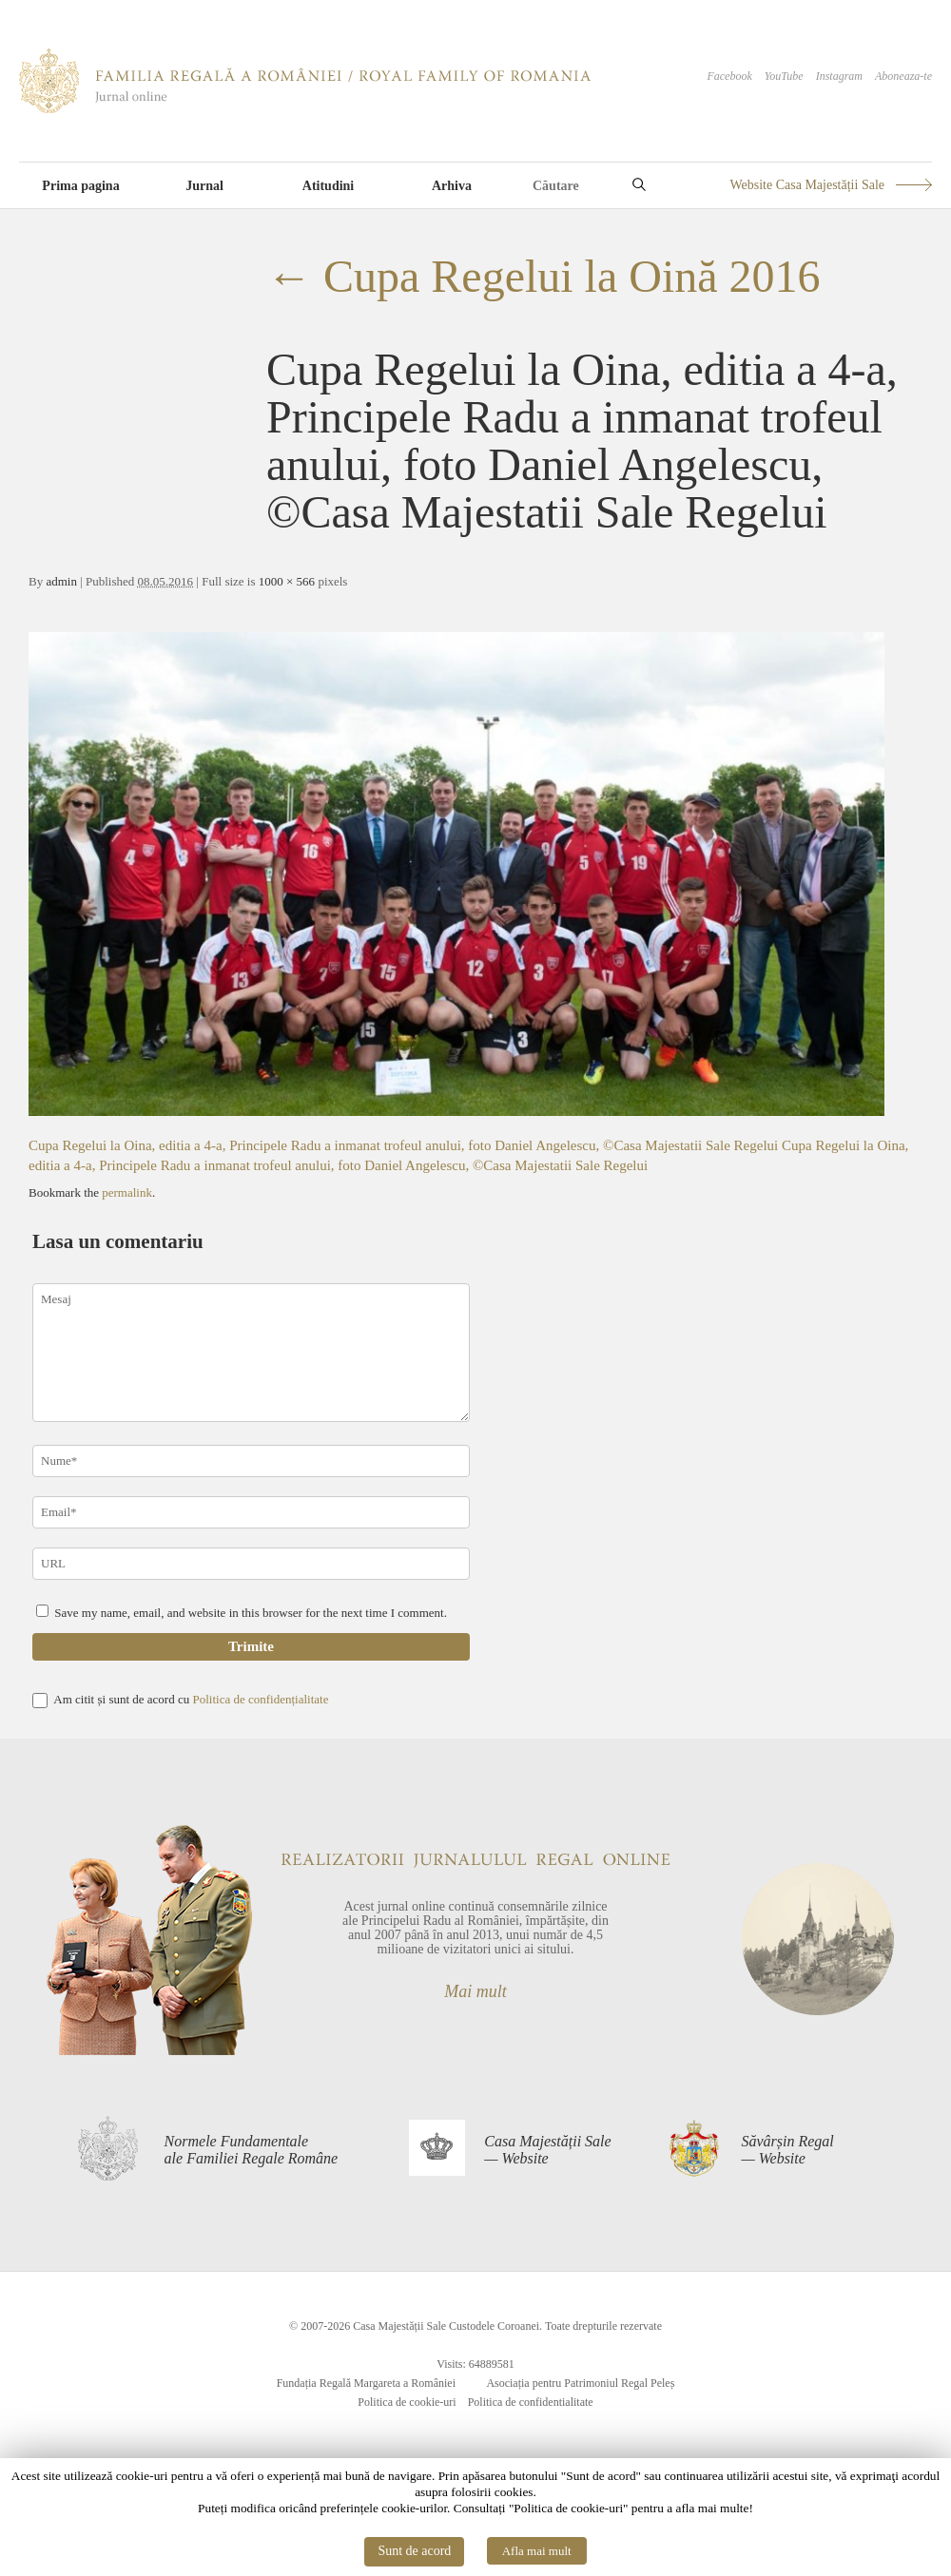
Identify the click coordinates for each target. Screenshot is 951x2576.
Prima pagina (80, 186)
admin (61, 581)
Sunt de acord (414, 2551)
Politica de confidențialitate (260, 1699)
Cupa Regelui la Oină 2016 (543, 276)
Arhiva (452, 186)
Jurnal (204, 186)
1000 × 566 (287, 581)
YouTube (784, 76)
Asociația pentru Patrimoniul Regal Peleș (580, 2383)
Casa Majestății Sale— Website (547, 2149)
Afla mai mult (537, 2551)
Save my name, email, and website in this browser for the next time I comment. (250, 1612)
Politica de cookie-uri (407, 2402)
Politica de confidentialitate (530, 2402)
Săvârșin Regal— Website (787, 2149)
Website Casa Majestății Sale (806, 185)
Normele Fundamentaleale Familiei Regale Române (252, 2149)
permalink (127, 1192)
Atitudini (328, 186)
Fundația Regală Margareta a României (366, 2383)
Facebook (729, 76)
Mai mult (475, 1991)
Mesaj (251, 1352)
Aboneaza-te (903, 76)
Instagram (839, 76)
